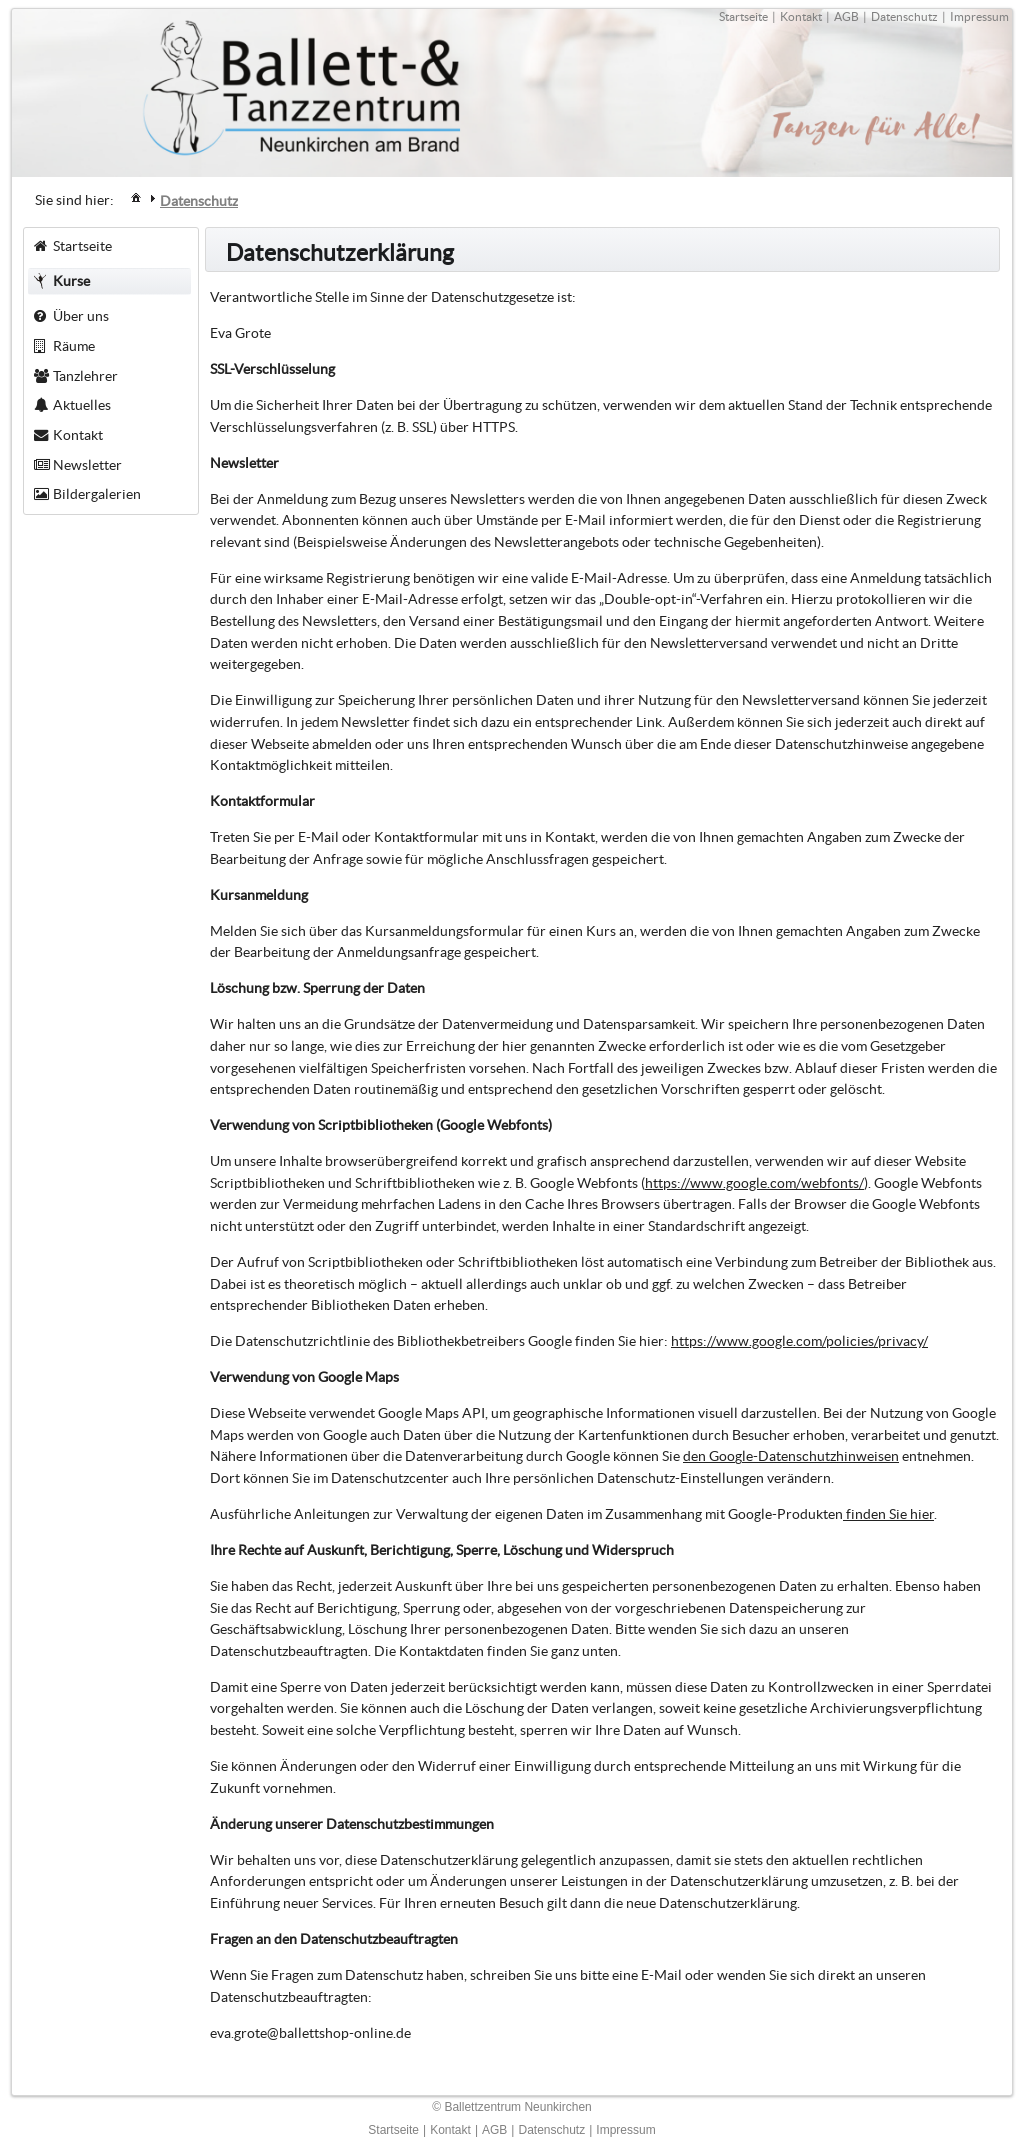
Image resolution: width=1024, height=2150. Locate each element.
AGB (846, 16)
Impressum (979, 16)
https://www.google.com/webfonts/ (754, 1183)
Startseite (743, 16)
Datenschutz (904, 16)
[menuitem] (136, 196)
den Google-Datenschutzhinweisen (791, 1456)
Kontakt (801, 16)
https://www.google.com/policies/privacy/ (799, 1341)
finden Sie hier (888, 1514)
